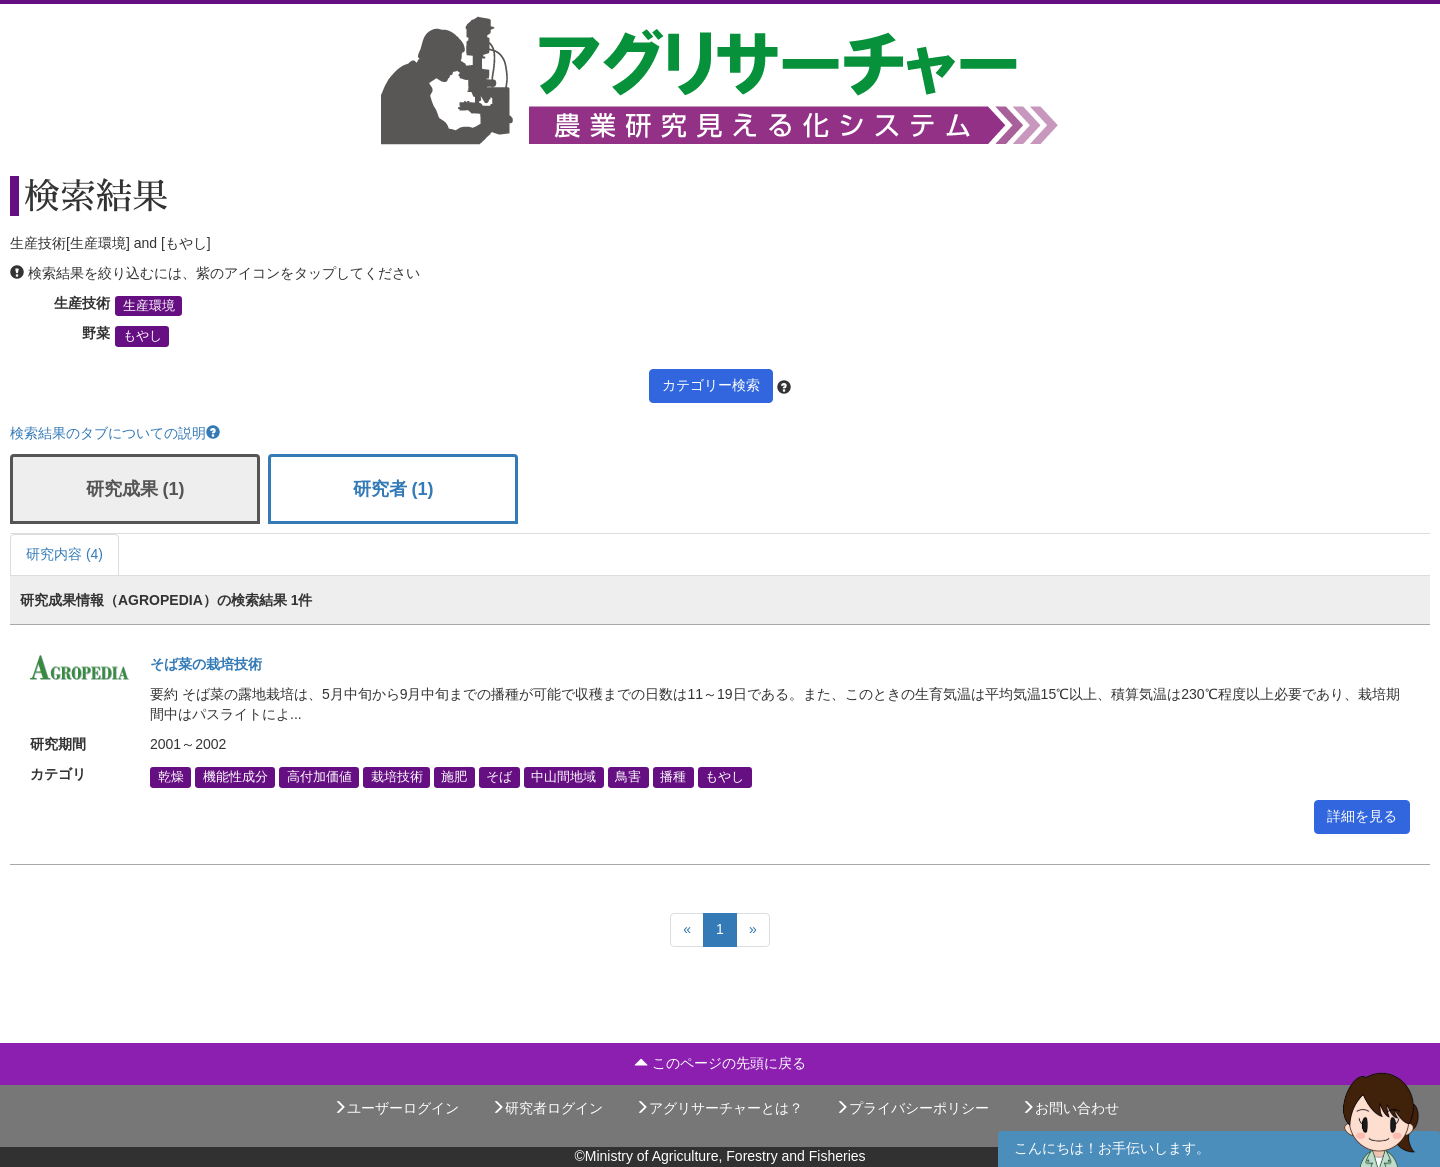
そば (499, 777)
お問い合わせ (1070, 1108)
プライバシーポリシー (912, 1108)
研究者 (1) (393, 489)
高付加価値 (319, 777)
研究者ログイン (547, 1108)
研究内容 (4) (64, 554)
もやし (142, 336)
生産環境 (149, 306)
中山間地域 (563, 777)
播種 (673, 777)
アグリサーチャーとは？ (719, 1108)
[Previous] (687, 930)
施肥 (454, 777)
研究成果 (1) (135, 489)
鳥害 (628, 777)
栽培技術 (397, 777)
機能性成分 (235, 777)
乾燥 (171, 777)
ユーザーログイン (396, 1108)
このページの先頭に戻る (720, 1063)
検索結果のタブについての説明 (115, 433)
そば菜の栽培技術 (206, 664)
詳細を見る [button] (1362, 816)
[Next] (753, 930)
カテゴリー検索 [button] (711, 385)
